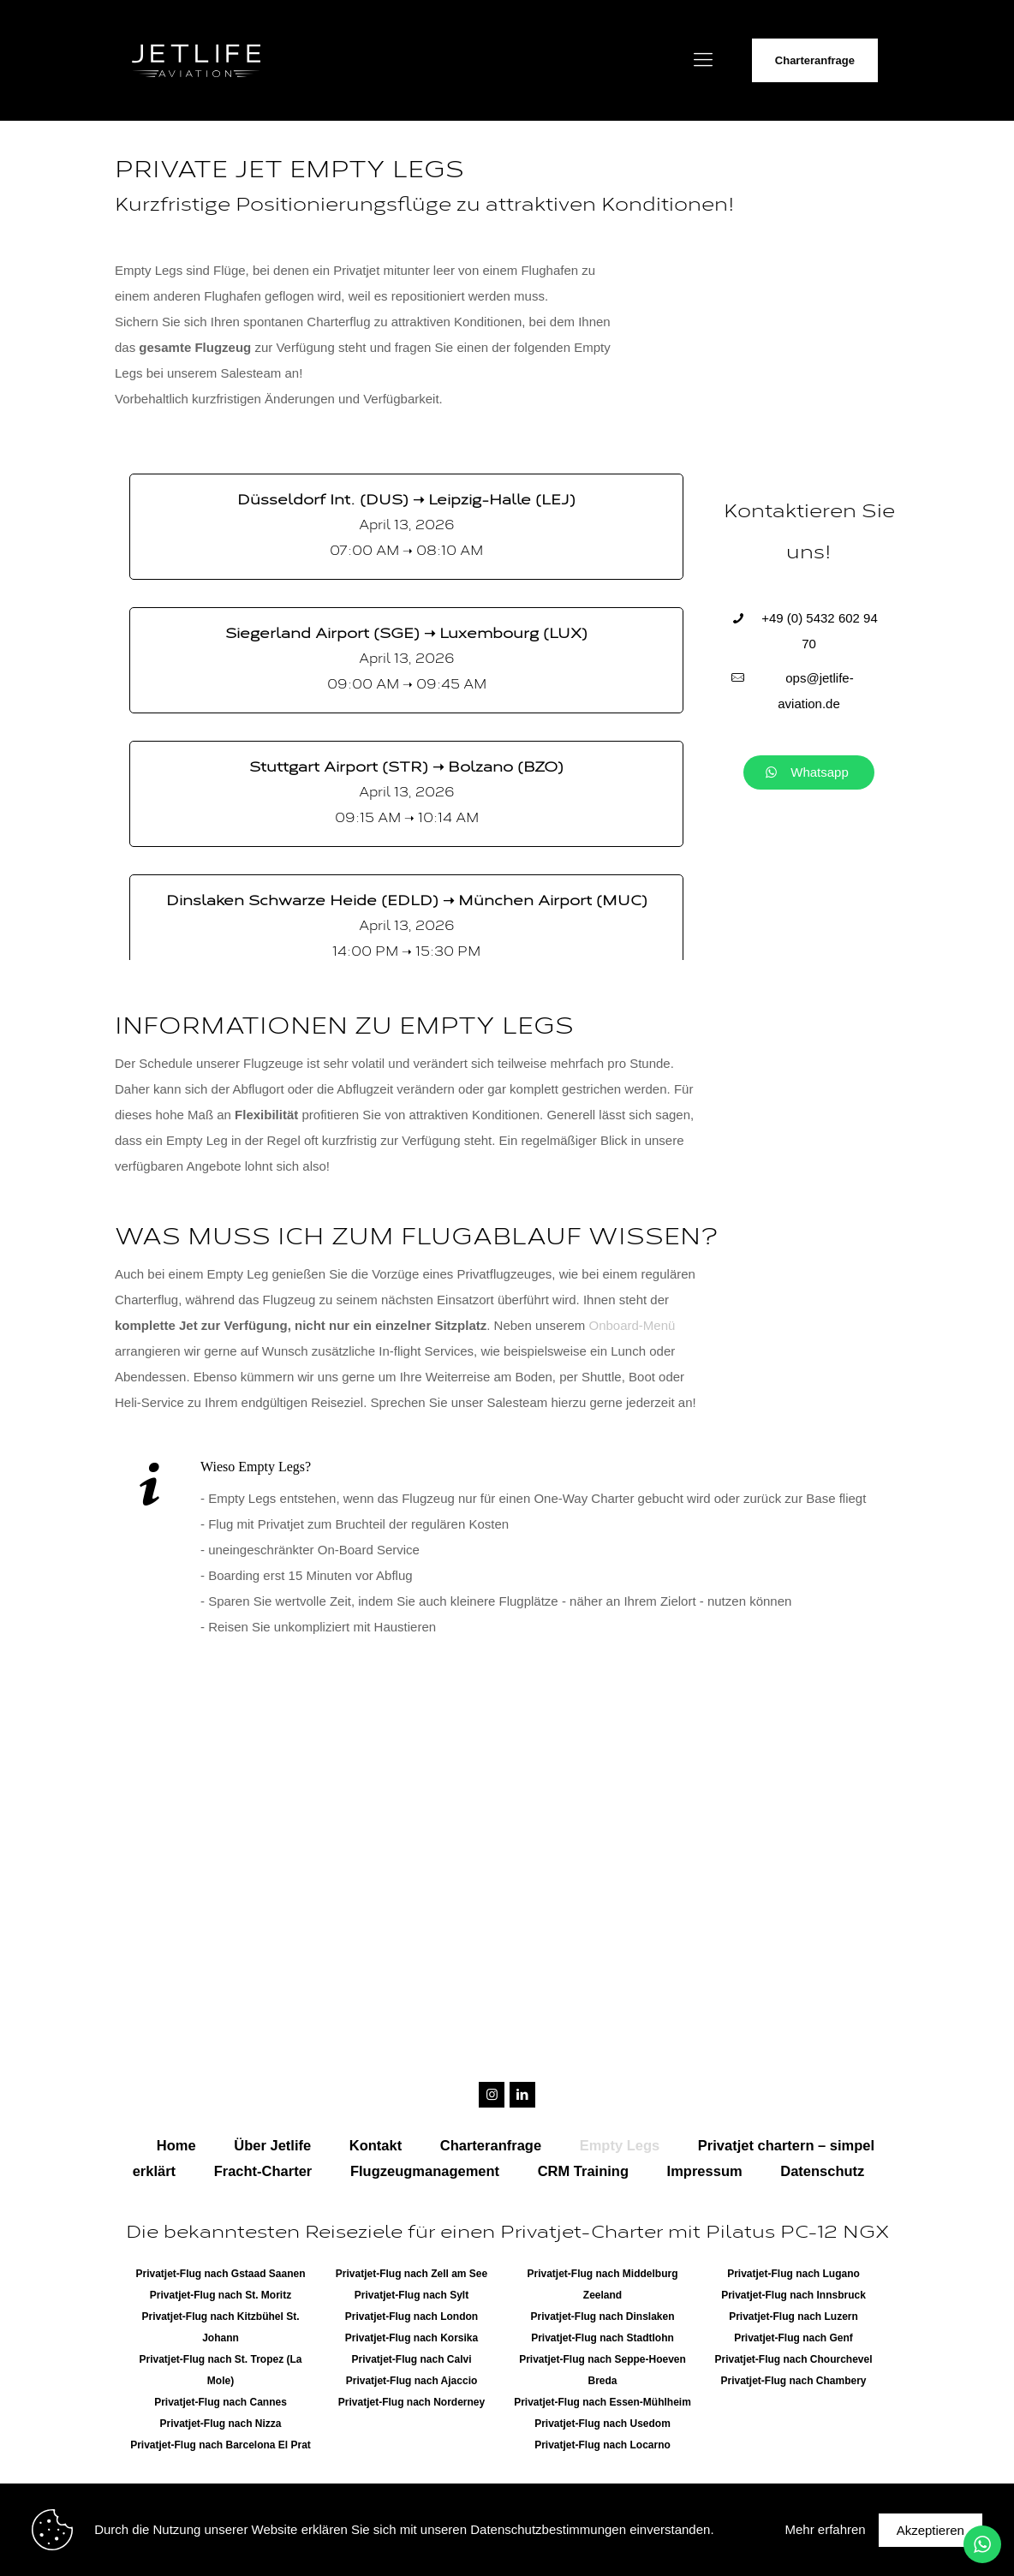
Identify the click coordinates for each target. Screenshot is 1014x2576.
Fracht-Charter (263, 2171)
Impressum (705, 2171)
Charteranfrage (815, 60)
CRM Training (583, 2171)
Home (176, 2145)
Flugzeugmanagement (424, 2171)
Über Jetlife (272, 2145)
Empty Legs (620, 2145)
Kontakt (375, 2145)
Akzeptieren (930, 2530)
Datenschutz (822, 2171)
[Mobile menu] (703, 60)
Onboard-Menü (631, 1325)
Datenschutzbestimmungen (548, 2529)
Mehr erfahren (824, 2529)
